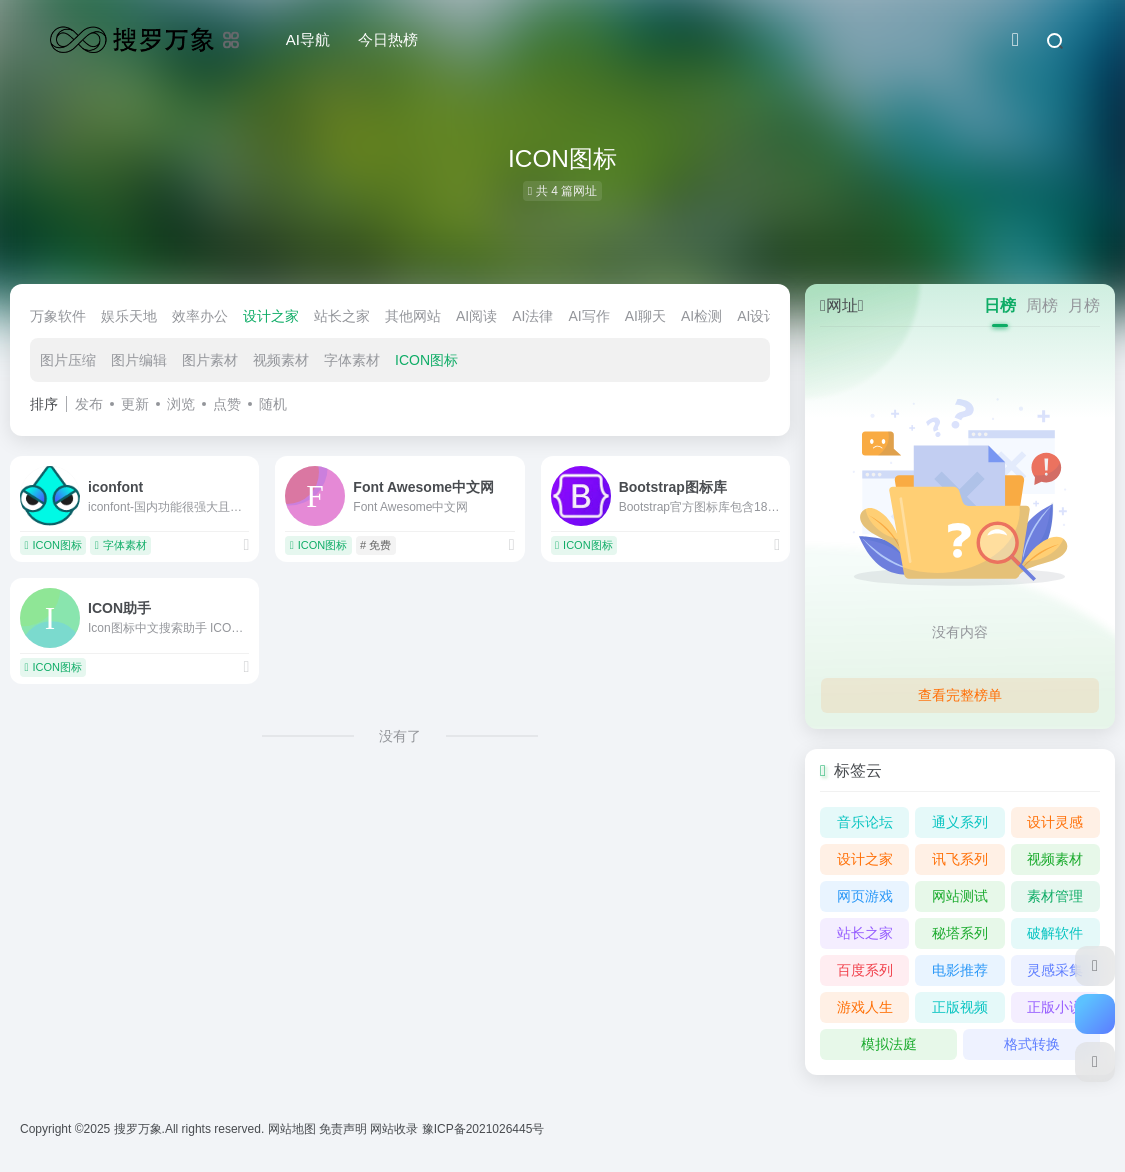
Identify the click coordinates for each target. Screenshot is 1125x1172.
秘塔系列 (960, 933)
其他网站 (413, 316)
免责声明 (344, 1129)
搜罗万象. (137, 1129)
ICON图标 (426, 360)
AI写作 (588, 316)
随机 (273, 404)
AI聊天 (645, 316)
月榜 (1084, 305)
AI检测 (701, 316)
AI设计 (757, 316)
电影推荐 (960, 970)
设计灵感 (1055, 822)
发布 (89, 404)
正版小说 (1055, 1007)
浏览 (181, 404)
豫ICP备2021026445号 (483, 1129)
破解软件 (1055, 933)
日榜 (1000, 305)
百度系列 (865, 970)
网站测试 (960, 896)
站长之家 (342, 316)
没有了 (400, 736)
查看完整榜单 (960, 695)
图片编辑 (139, 360)
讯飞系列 (960, 859)
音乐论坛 (865, 822)
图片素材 (210, 360)
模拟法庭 (889, 1044)
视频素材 (281, 360)
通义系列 (960, 822)
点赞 (227, 404)
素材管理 (1055, 896)
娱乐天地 (129, 316)
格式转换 (1032, 1044)
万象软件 (58, 316)
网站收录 (395, 1129)
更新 (135, 404)
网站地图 (293, 1129)
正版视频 (960, 1007)
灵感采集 (1055, 970)
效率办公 (200, 316)
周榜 (1042, 305)
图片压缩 (68, 360)
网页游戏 (865, 896)
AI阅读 (476, 316)
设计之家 (271, 316)
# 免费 (375, 545)
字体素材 (352, 360)
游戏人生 (865, 1007)
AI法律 (532, 316)
